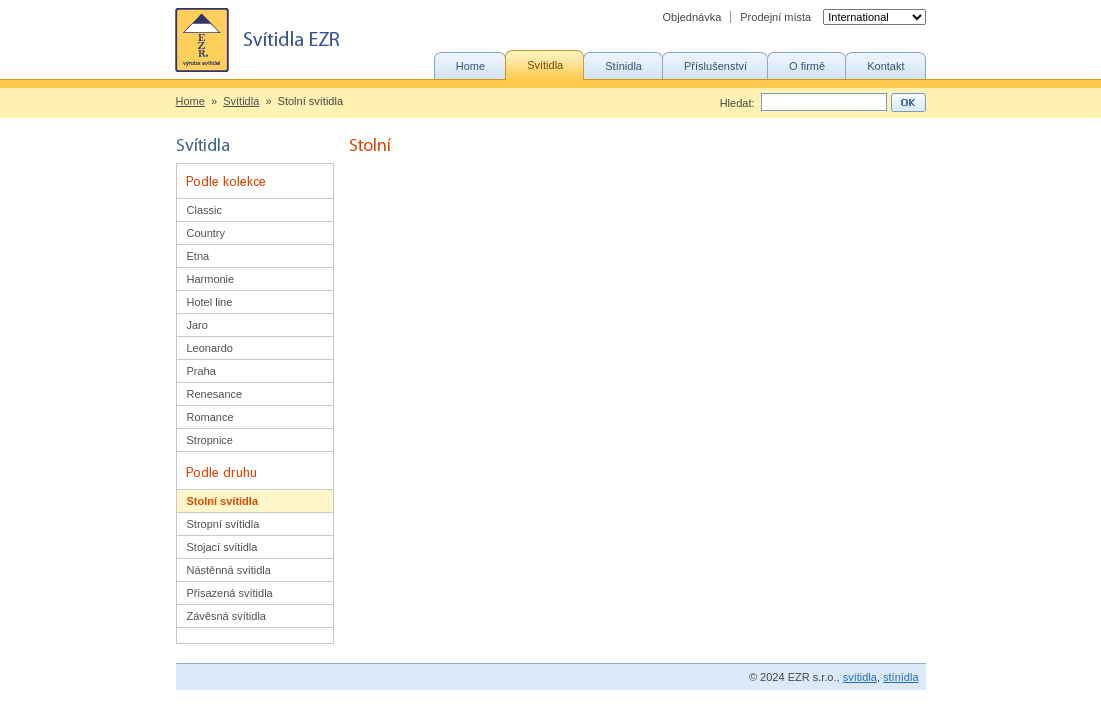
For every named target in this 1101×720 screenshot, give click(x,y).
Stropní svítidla (223, 524)
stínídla (900, 677)
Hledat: (737, 103)
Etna (198, 256)
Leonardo (210, 348)
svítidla (860, 677)
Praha (201, 371)
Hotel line (210, 302)
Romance (210, 417)
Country (206, 233)
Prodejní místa (775, 17)
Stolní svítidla (223, 501)
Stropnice (210, 440)
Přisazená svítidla (230, 593)
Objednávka (692, 17)
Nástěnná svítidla (229, 570)
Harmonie (211, 279)
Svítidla (241, 101)
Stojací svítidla (222, 547)
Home (190, 101)
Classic (204, 210)
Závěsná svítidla (226, 616)
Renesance (215, 394)
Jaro (197, 325)
